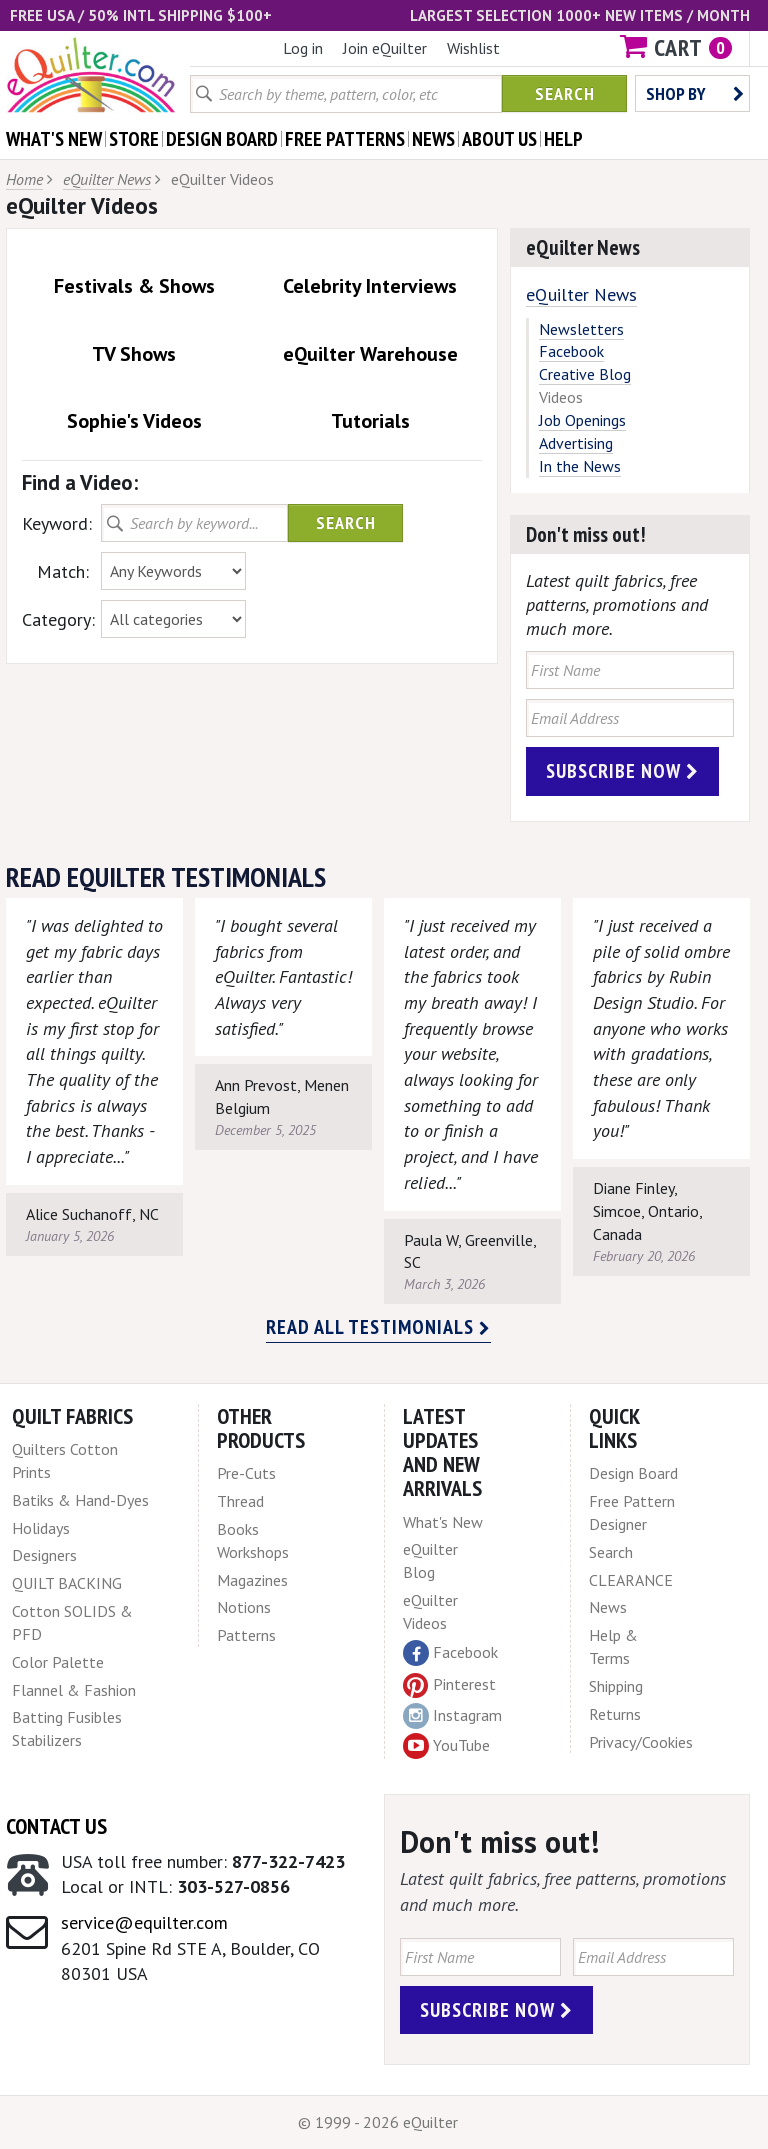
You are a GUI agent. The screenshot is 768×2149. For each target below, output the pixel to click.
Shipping (616, 1686)
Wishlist (473, 48)
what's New (54, 139)
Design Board (633, 1473)
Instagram (452, 1716)
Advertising (576, 443)
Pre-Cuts (246, 1473)
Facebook (571, 351)
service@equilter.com (144, 1922)
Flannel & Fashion (74, 1690)
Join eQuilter (385, 48)
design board (222, 139)
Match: (63, 571)
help (563, 139)
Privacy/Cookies (641, 1742)
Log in (303, 48)
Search (565, 93)
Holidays (41, 1528)
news (433, 139)
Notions (244, 1607)
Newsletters (581, 329)
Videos (561, 397)
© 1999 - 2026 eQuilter (378, 2122)
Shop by (695, 93)
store (134, 139)
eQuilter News (107, 179)
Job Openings (582, 420)
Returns (615, 1714)
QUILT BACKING (67, 1583)
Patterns (246, 1635)
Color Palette (58, 1662)
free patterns (345, 139)
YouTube (446, 1746)
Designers (44, 1555)
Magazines (252, 1580)
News (608, 1607)
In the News (580, 466)
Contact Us (56, 1826)
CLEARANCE (631, 1580)
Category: (55, 619)
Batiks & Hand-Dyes (80, 1500)
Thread (240, 1501)
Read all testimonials (378, 1327)
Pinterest (449, 1684)
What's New (443, 1522)
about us (499, 139)
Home (24, 179)
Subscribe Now (622, 771)
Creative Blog (585, 374)
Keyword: (55, 523)
